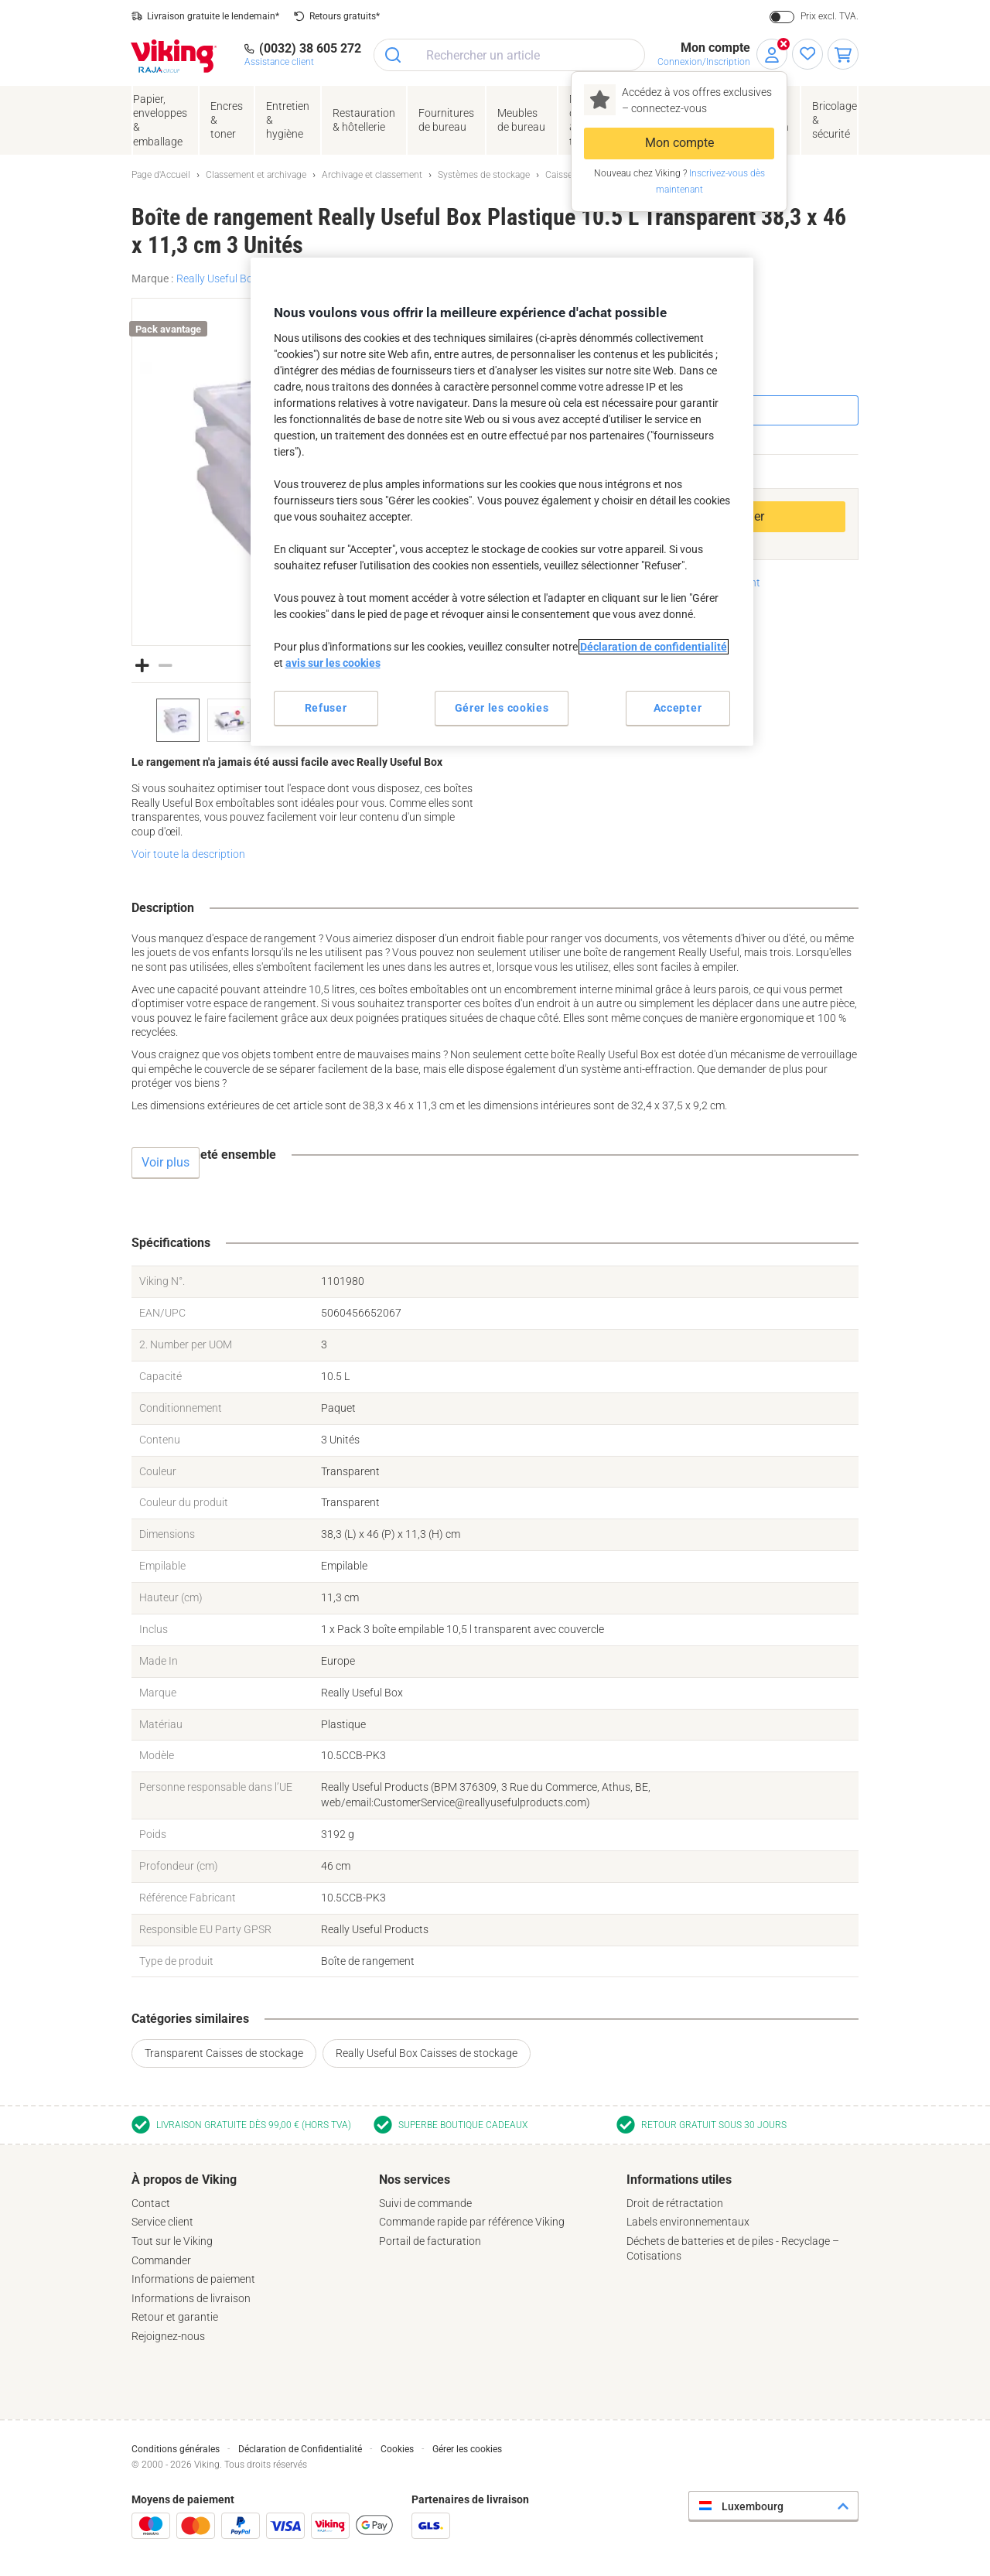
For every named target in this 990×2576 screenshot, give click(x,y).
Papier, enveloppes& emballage (160, 120)
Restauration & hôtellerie (364, 120)
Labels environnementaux (687, 2222)
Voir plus (165, 1162)
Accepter (678, 708)
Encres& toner (226, 120)
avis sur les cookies (333, 663)
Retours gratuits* (344, 16)
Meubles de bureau (521, 120)
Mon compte (679, 142)
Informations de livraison (191, 2298)
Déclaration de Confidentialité (300, 2449)
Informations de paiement (193, 2279)
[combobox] (509, 55)
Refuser (326, 708)
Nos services (414, 2179)
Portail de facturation (430, 2241)
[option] (178, 720)
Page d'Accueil (160, 174)
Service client (162, 2222)
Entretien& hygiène (287, 120)
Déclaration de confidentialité (653, 647)
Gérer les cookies (467, 2449)
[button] (142, 664)
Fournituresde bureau (446, 120)
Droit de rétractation (674, 2203)
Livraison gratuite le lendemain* (213, 16)
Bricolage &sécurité (834, 120)
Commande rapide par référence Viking (472, 2222)
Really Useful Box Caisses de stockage (426, 2053)
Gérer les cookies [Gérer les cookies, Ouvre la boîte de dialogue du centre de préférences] (502, 708)
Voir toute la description (188, 854)
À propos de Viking (184, 2179)
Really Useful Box (217, 278)
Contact (150, 2203)
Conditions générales (175, 2449)
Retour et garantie (174, 2317)
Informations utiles (679, 2179)
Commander (161, 2260)
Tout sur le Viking (172, 2241)
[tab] (247, 2258)
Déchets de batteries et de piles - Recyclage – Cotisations (732, 2248)
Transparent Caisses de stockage (224, 2053)
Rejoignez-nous (168, 2336)
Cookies (397, 2449)
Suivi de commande (425, 2203)
